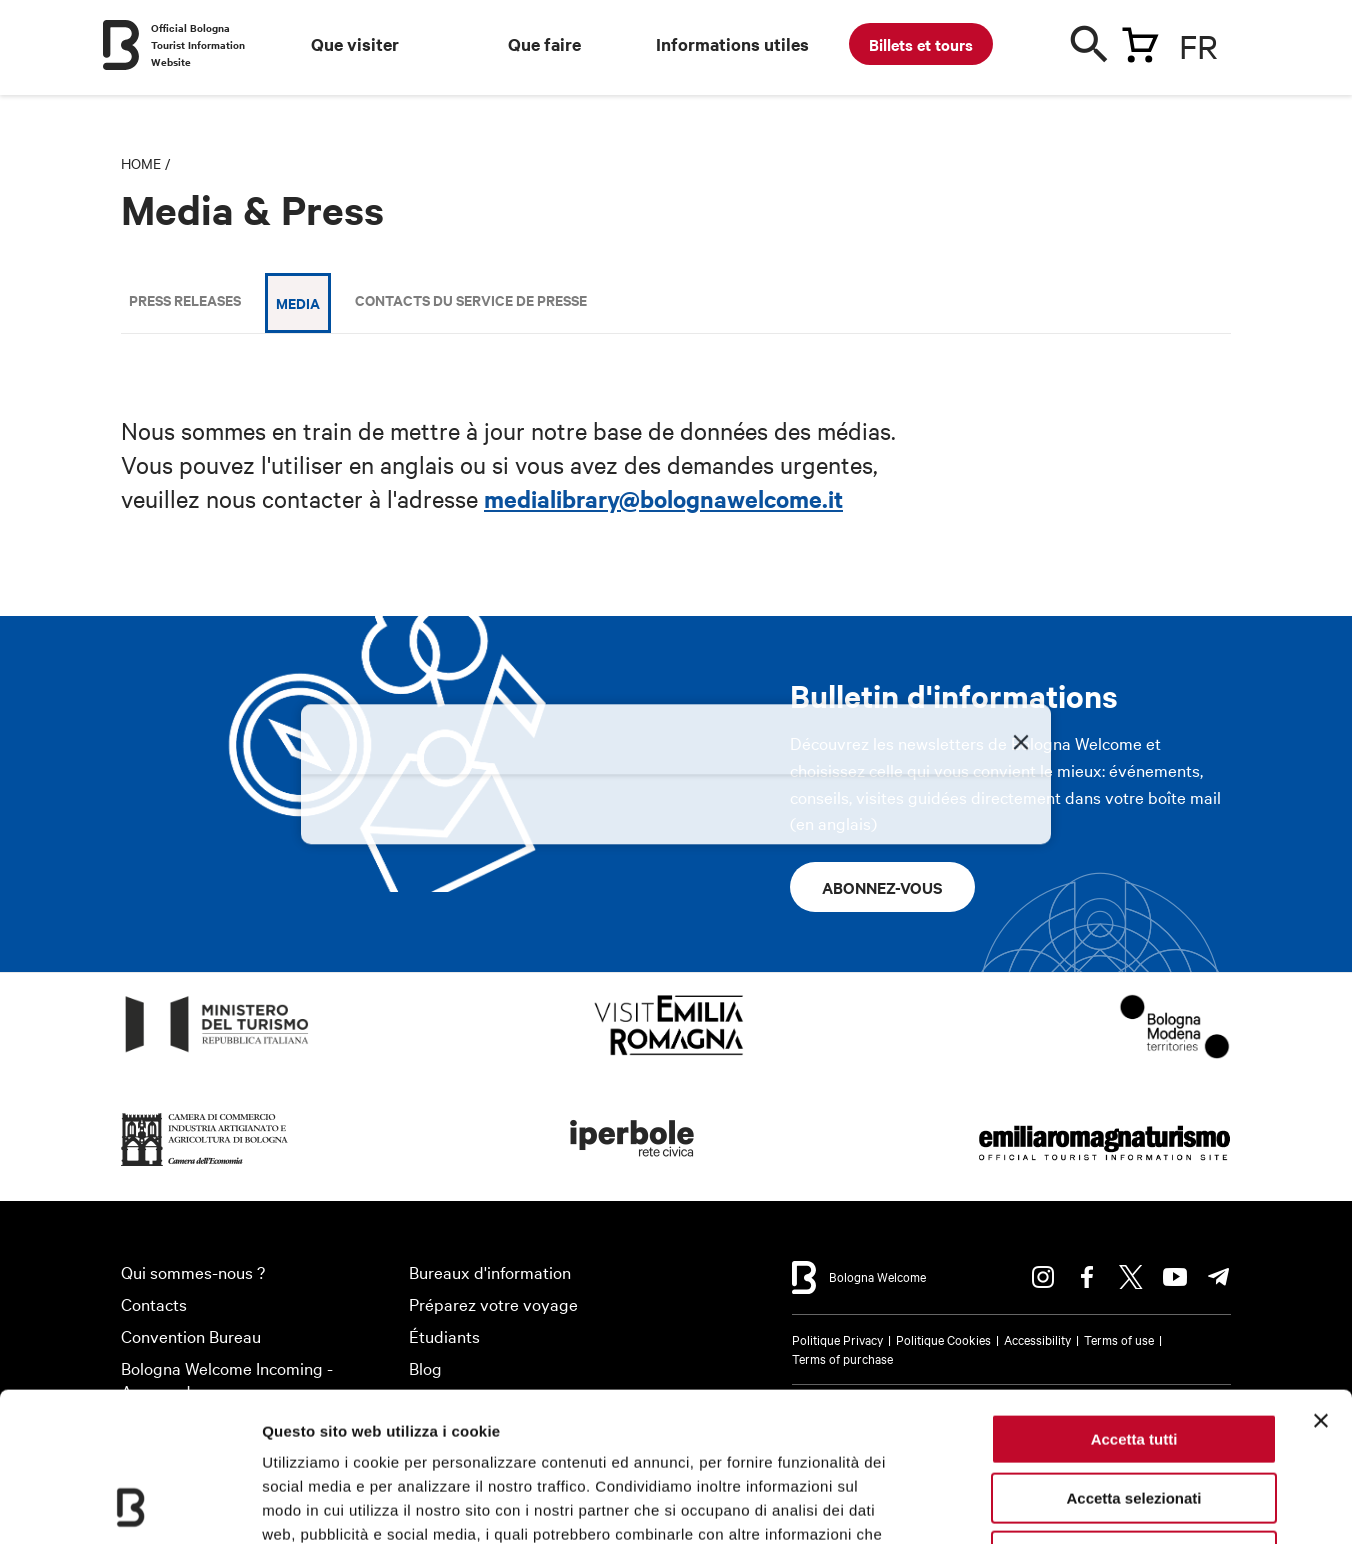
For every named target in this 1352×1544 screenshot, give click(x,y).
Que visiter (355, 44)
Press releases (185, 299)
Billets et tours (921, 44)
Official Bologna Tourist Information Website (198, 44)
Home (141, 163)
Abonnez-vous (882, 887)
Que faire (544, 44)
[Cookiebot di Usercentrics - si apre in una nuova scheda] (129, 1505)
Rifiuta (1134, 1416)
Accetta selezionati (1133, 1358)
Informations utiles (732, 44)
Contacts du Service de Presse (471, 299)
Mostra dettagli (1052, 1504)
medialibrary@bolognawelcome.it (663, 498)
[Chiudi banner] (1321, 1281)
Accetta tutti (1134, 1299)
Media (298, 302)
